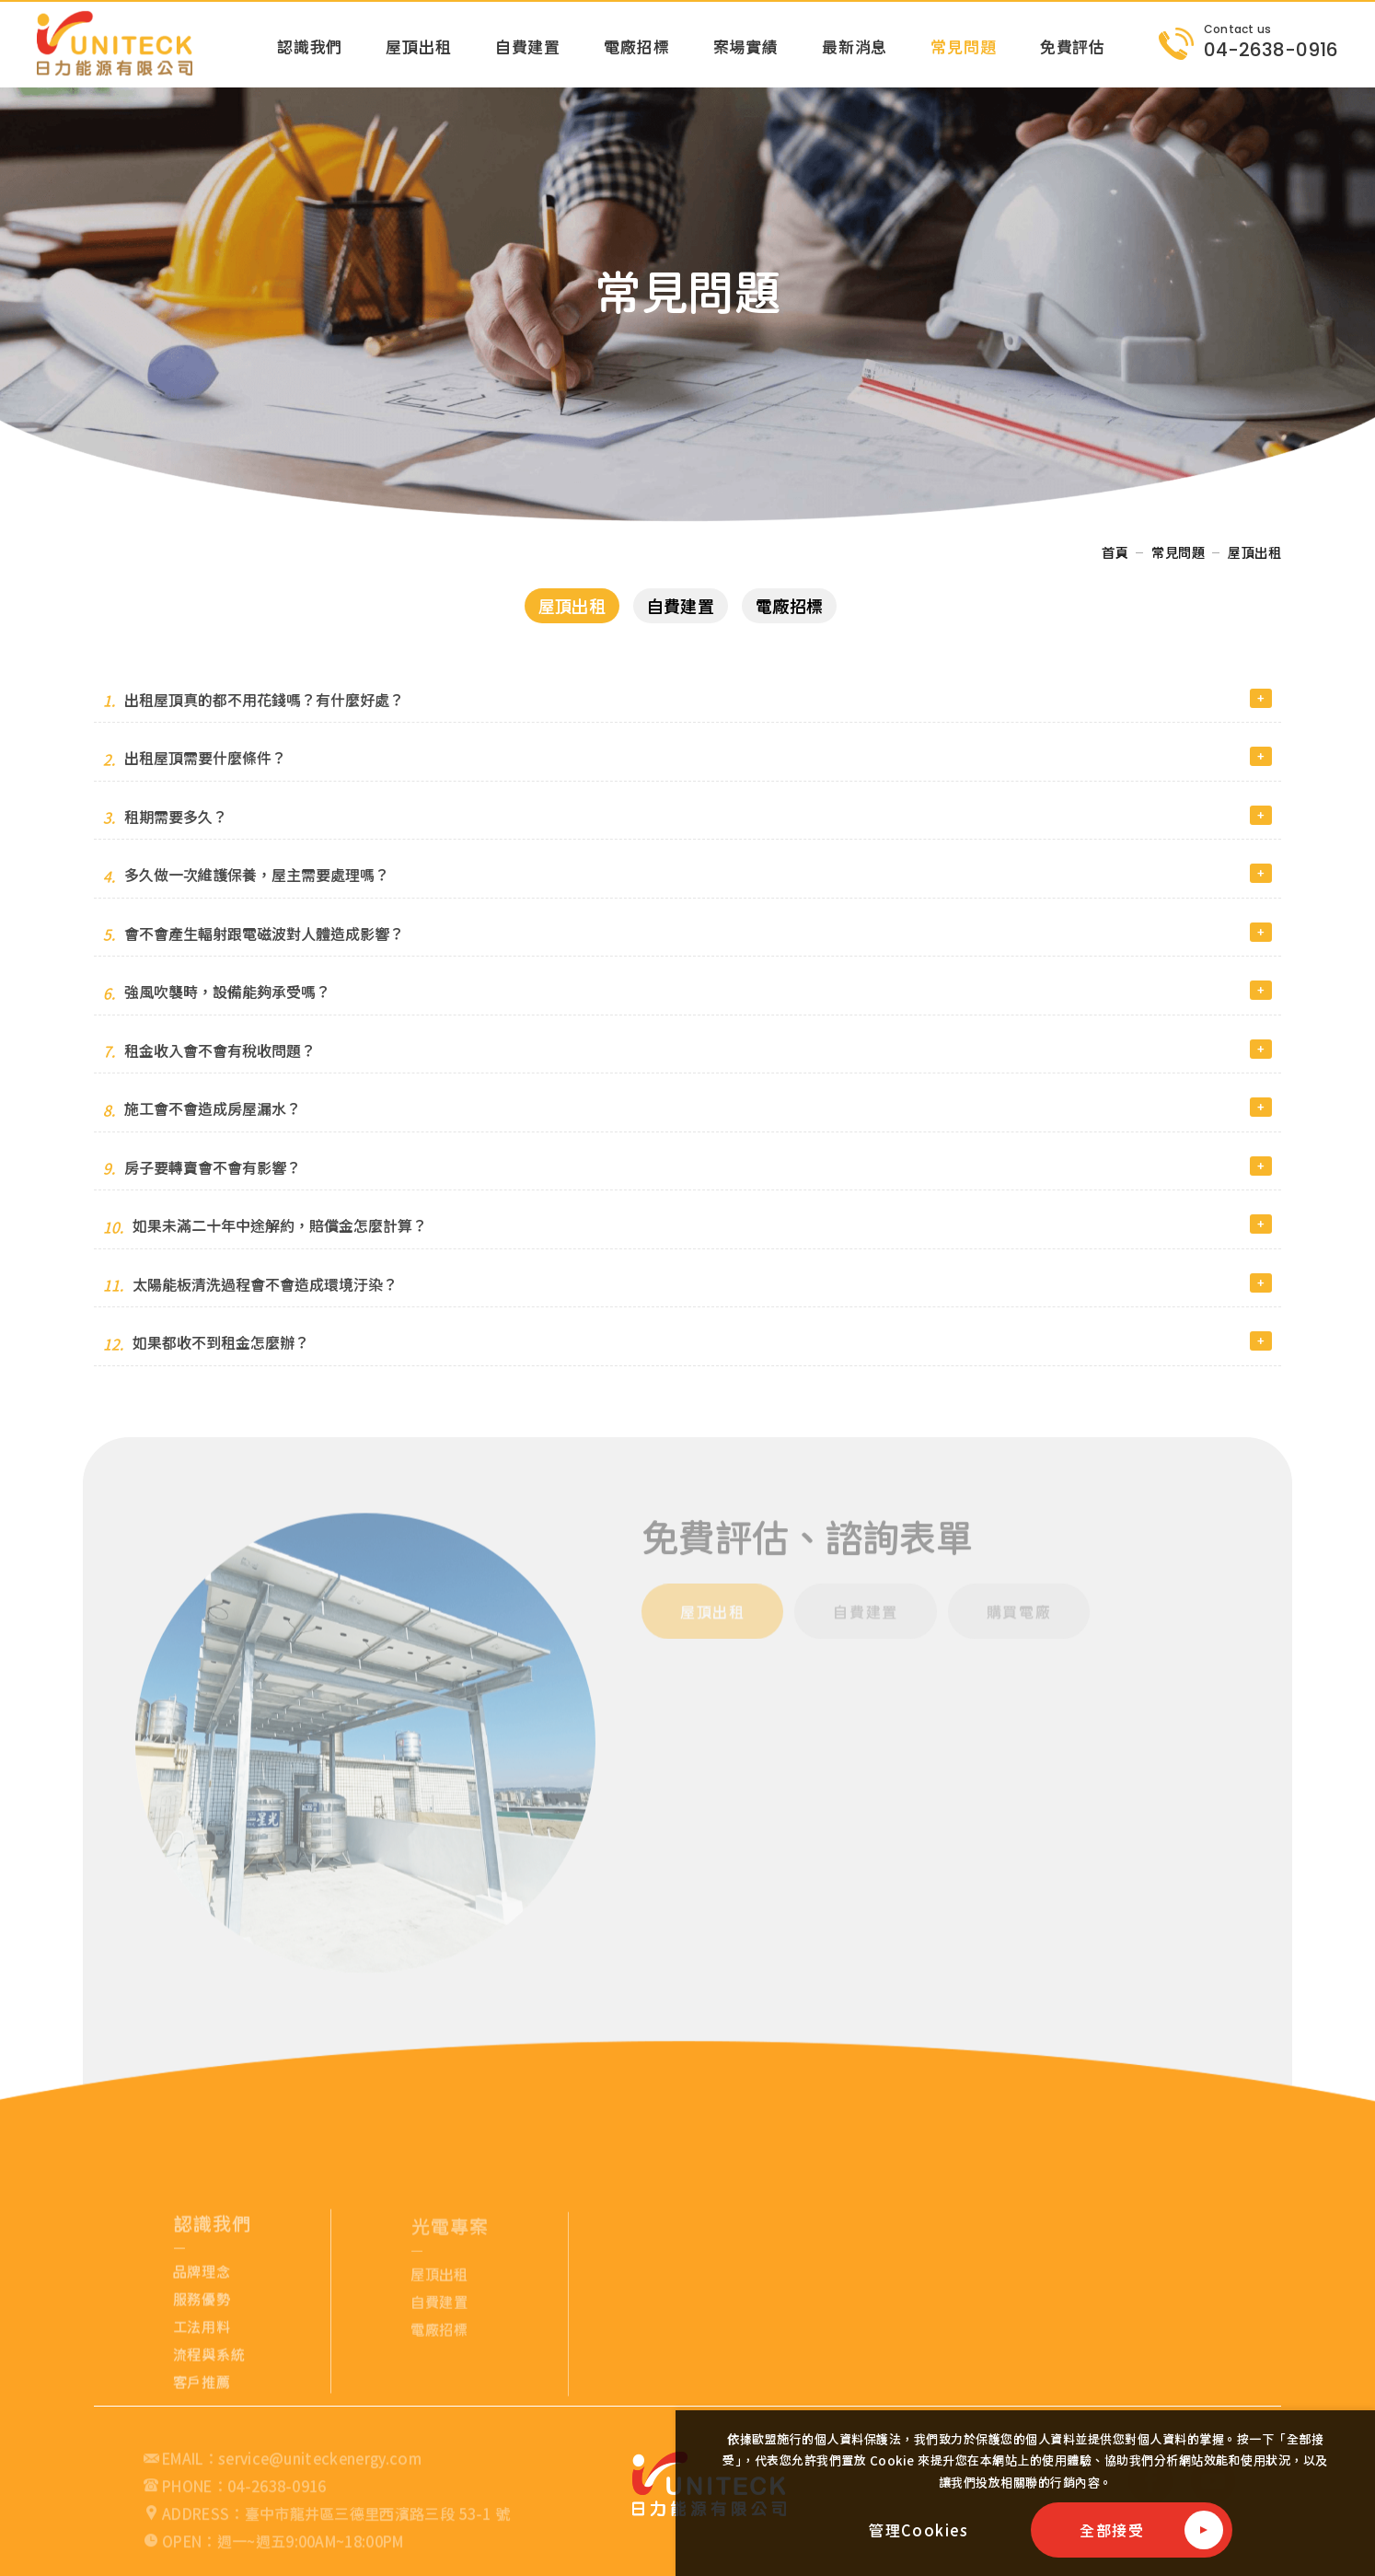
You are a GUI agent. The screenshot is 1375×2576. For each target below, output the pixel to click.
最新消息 (854, 46)
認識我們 (309, 46)
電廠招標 (636, 46)
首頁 (1115, 552)
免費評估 (1072, 46)
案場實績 (746, 46)
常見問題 (963, 46)
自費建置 (527, 46)
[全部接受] (1131, 2530)
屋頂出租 (418, 46)
